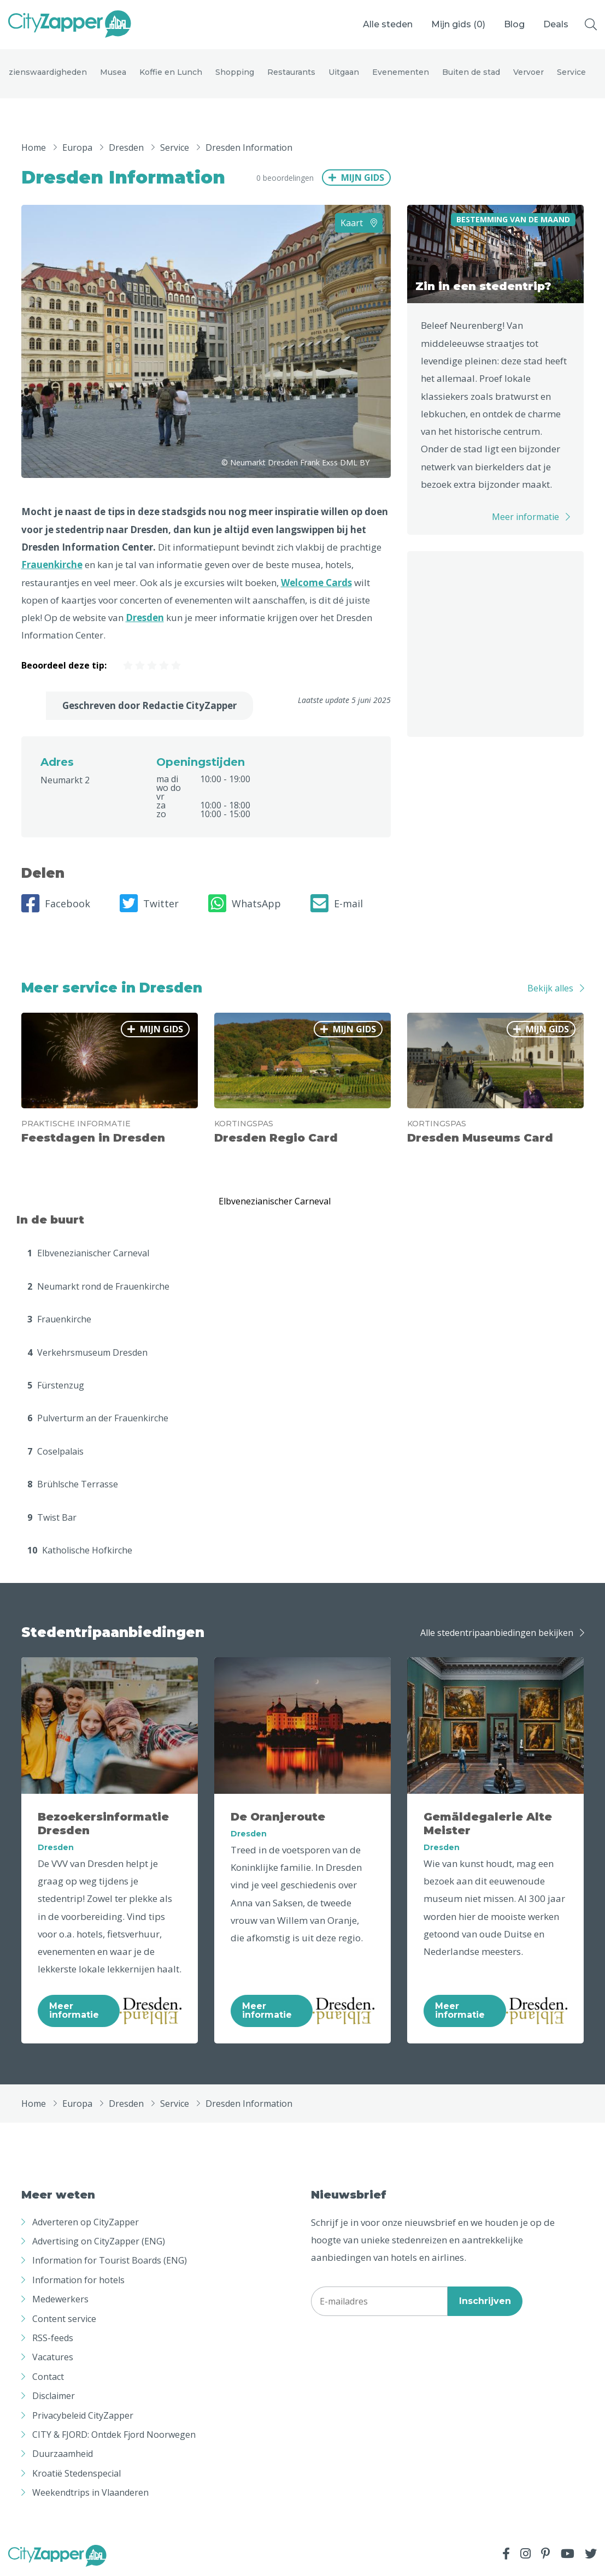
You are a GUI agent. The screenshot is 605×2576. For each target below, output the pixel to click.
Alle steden (388, 24)
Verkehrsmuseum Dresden (87, 1352)
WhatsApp (244, 903)
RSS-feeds (52, 2338)
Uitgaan (343, 72)
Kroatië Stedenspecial (76, 2473)
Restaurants (291, 72)
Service (571, 72)
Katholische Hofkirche (79, 1550)
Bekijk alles (550, 988)
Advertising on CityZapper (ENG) (98, 2241)
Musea (113, 72)
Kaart (358, 223)
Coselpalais (55, 1451)
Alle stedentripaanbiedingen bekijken (496, 1632)
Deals (555, 24)
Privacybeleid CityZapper (82, 2415)
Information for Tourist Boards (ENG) (109, 2260)
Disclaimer (53, 2396)
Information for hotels (78, 2280)
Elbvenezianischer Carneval (88, 1253)
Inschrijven (485, 2301)
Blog (514, 24)
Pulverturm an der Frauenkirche (97, 1418)
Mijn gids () (458, 24)
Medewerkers (60, 2299)
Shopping (234, 72)
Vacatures (52, 2357)
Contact (48, 2377)
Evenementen (400, 72)
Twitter (149, 903)
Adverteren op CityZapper (85, 2222)
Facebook (55, 903)
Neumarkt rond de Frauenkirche (98, 1286)
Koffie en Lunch (170, 72)
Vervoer (528, 72)
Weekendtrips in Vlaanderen (90, 2492)
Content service (64, 2319)
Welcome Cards (316, 582)
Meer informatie (525, 516)
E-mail (336, 903)
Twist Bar (52, 1517)
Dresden (145, 617)
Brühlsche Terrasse (72, 1484)
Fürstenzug (55, 1385)
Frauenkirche (52, 564)
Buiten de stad (471, 72)
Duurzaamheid (62, 2454)
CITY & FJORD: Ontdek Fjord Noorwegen (114, 2435)
